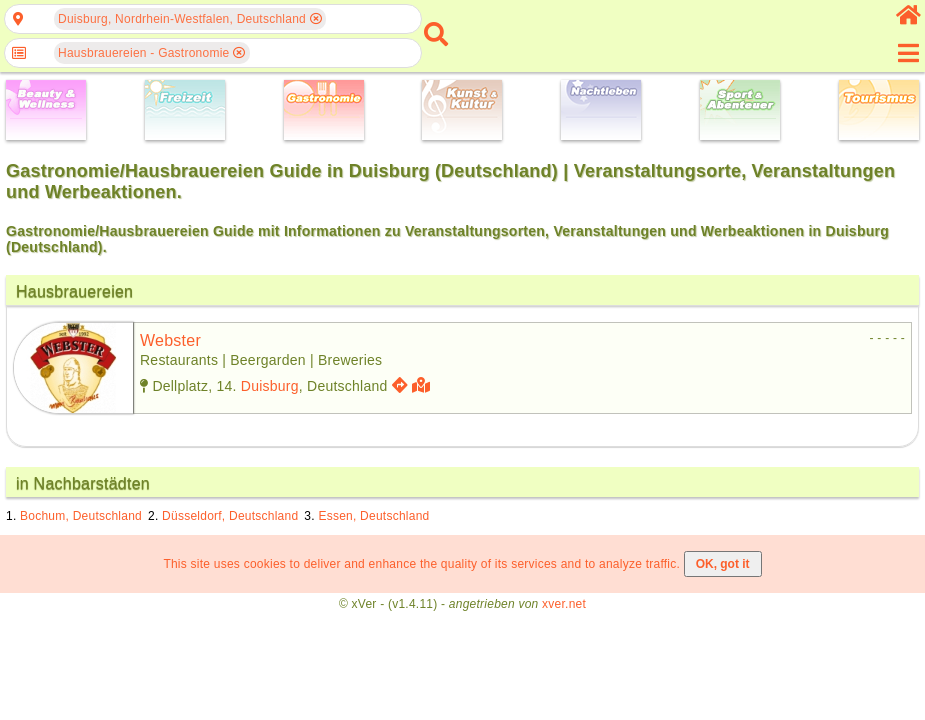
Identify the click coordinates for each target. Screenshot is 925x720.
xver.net (564, 604)
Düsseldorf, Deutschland (230, 516)
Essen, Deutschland (373, 516)
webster (170, 340)
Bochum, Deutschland (81, 516)
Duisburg (270, 386)
